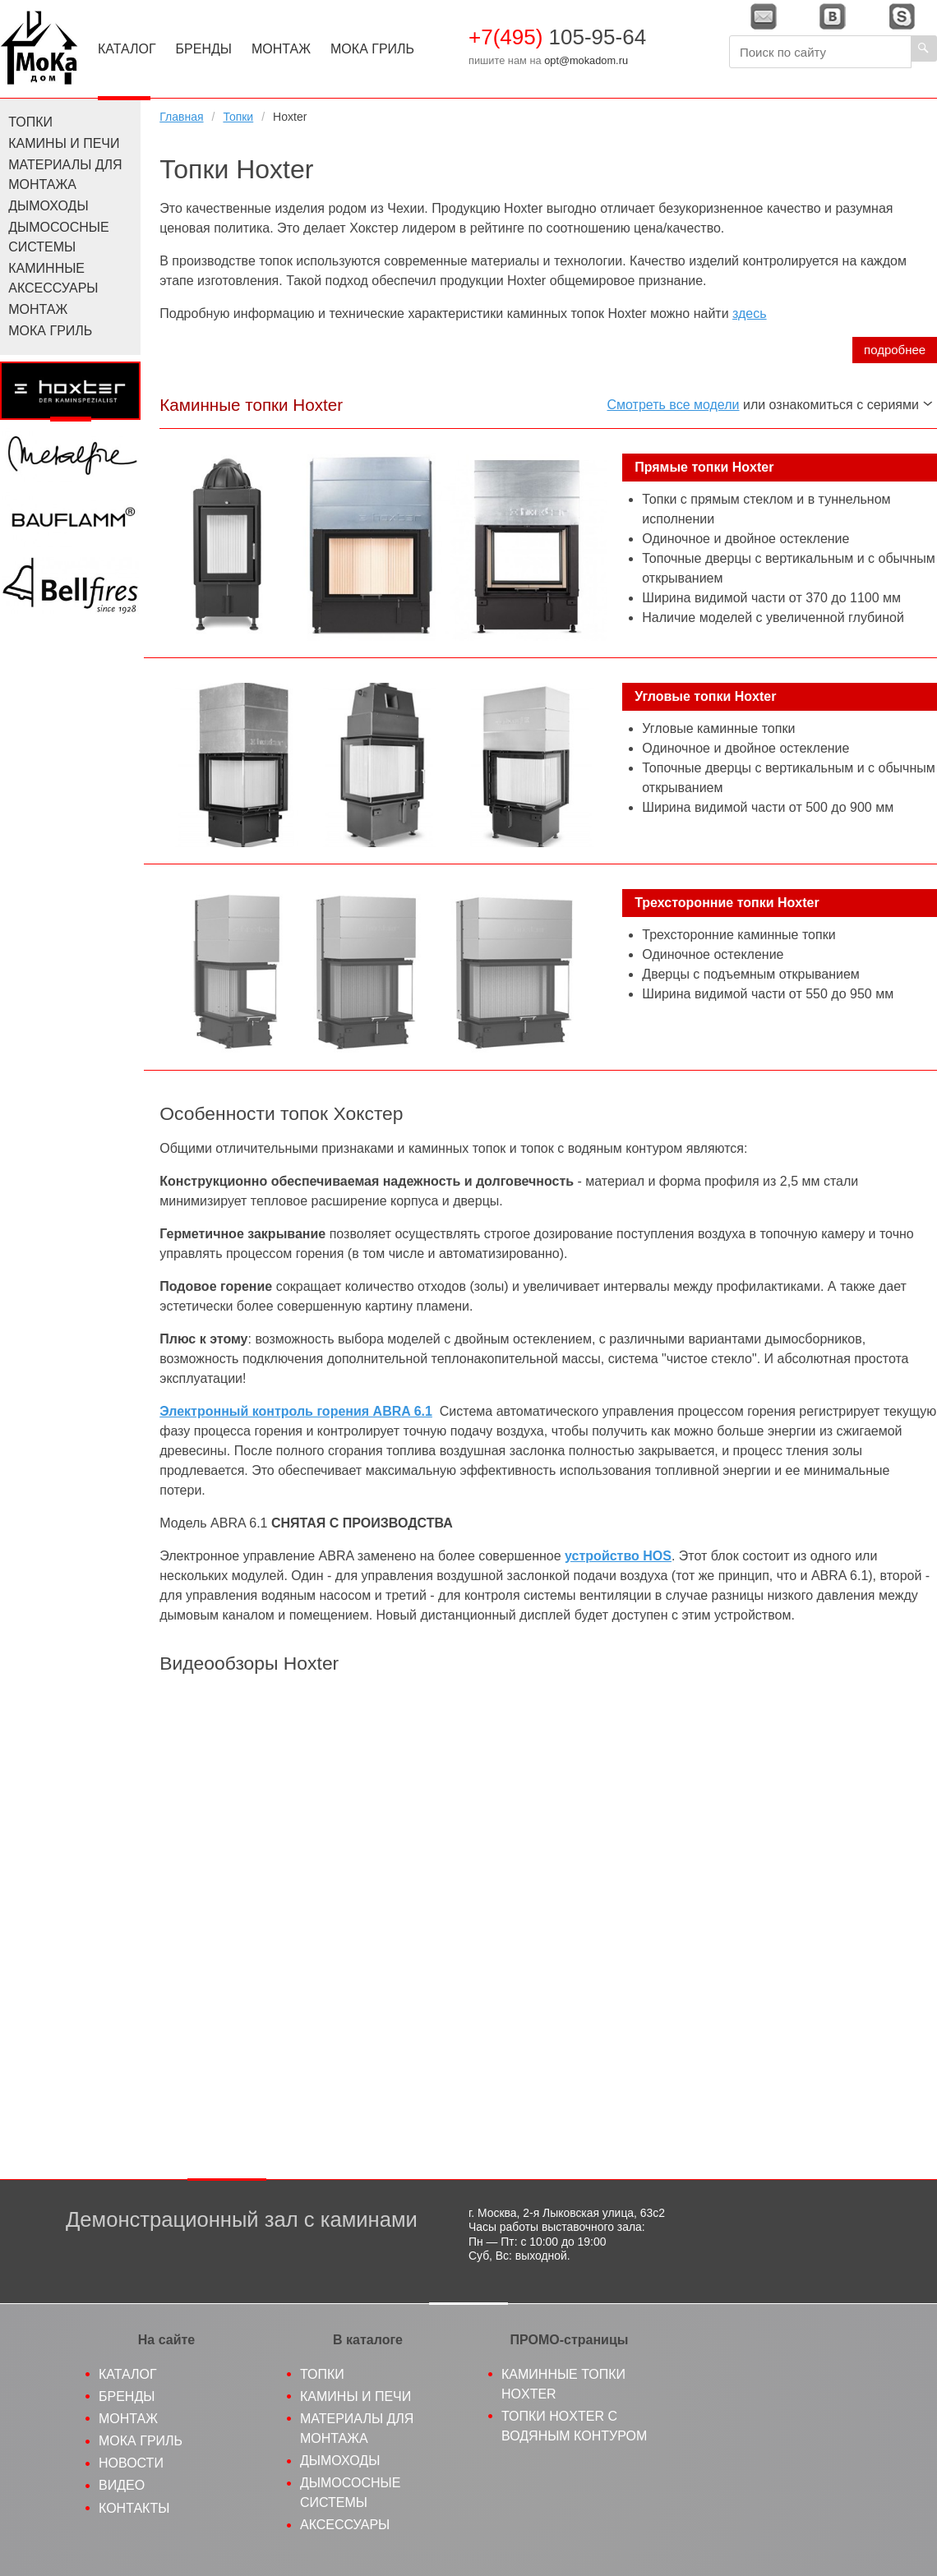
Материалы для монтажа (65, 174)
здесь (749, 313)
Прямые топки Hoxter (704, 467)
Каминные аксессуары (53, 278)
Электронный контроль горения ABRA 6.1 (295, 1411)
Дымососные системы (58, 237)
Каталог (127, 49)
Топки (238, 116)
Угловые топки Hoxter (705, 696)
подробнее (894, 350)
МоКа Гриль (372, 49)
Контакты (134, 2508)
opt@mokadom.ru (586, 60)
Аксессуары (345, 2525)
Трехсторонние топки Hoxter (727, 903)
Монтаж (281, 49)
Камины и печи (63, 143)
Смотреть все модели (673, 405)
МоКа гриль (140, 2441)
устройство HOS (618, 1556)
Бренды (204, 49)
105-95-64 (557, 37)
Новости (131, 2463)
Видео (122, 2485)
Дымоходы (48, 206)
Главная (181, 116)
